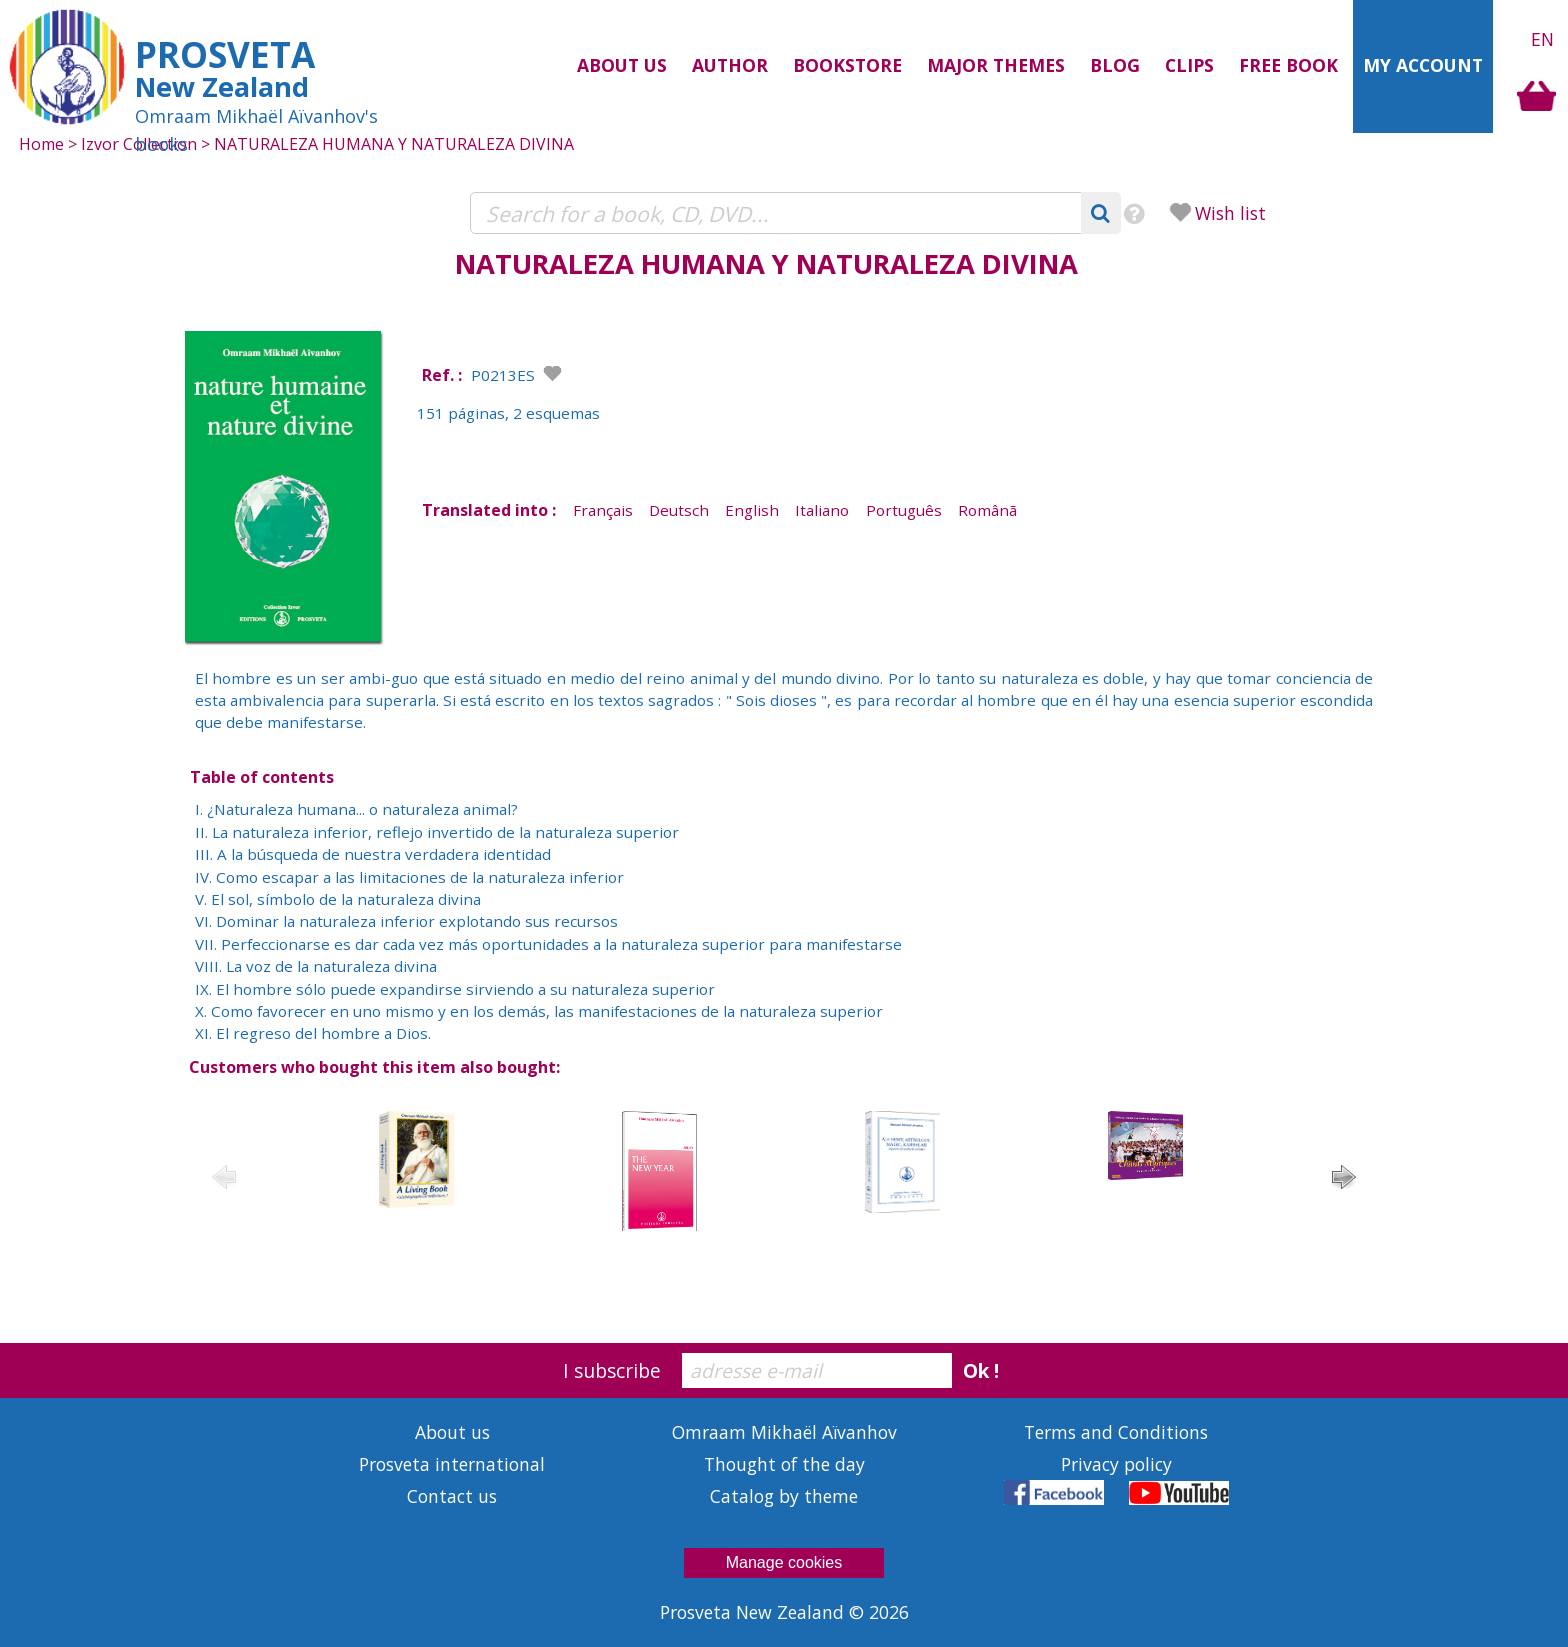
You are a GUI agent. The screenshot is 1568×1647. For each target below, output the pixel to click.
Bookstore (847, 65)
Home (41, 144)
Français (603, 510)
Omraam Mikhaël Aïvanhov (784, 1432)
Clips (1189, 65)
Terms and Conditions (1116, 1432)
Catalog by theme (784, 1496)
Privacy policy (1116, 1464)
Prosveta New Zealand (754, 1612)
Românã (987, 510)
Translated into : (489, 510)
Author (730, 65)
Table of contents (262, 777)
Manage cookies (784, 1562)
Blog (1115, 65)
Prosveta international (452, 1464)
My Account (1423, 65)
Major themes (996, 65)
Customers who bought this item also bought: (374, 1067)
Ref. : (442, 375)
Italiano (822, 510)
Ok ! (981, 1370)
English (752, 510)
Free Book (1288, 65)
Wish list (1230, 213)
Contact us (452, 1496)
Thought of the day (784, 1464)
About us (622, 65)
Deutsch (679, 510)
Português (904, 510)
